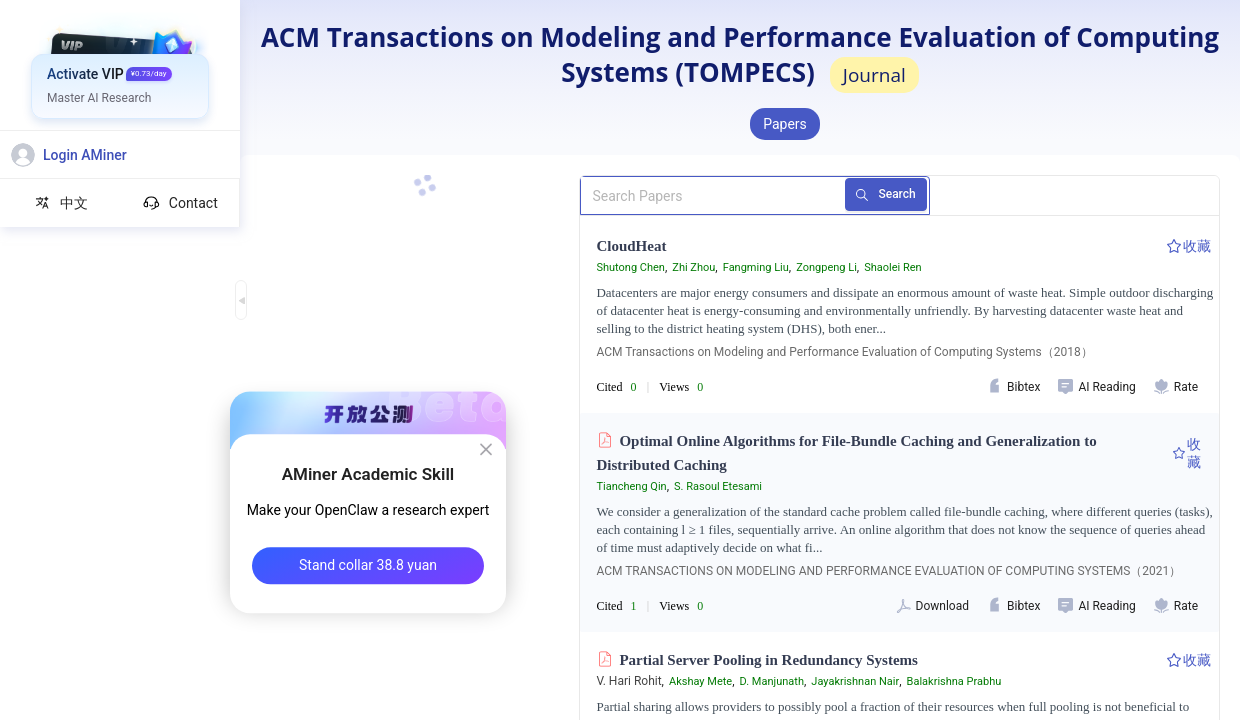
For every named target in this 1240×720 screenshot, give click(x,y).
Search (893, 195)
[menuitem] (120, 75)
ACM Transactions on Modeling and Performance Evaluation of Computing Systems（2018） (844, 352)
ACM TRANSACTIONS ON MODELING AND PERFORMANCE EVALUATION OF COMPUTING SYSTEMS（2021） (888, 571)
